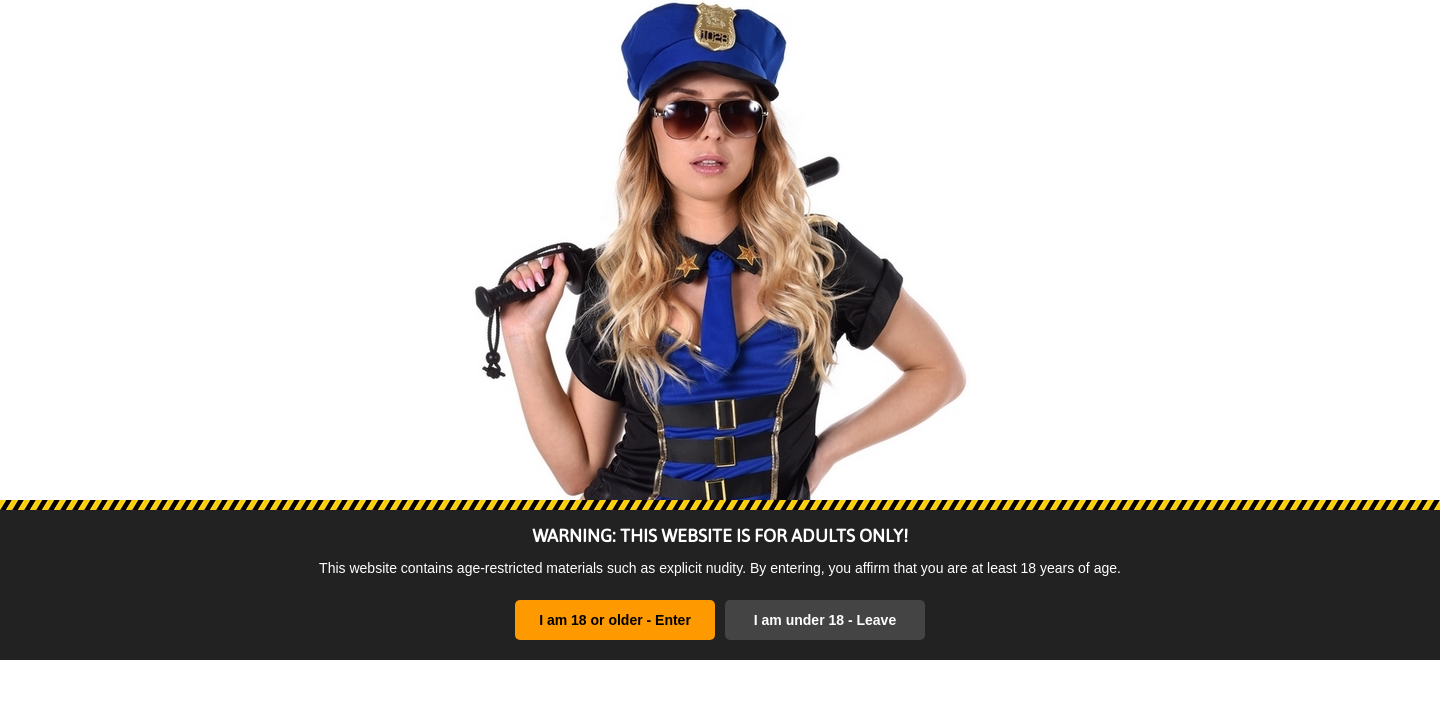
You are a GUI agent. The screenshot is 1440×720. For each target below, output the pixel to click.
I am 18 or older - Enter (615, 620)
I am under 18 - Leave (825, 620)
